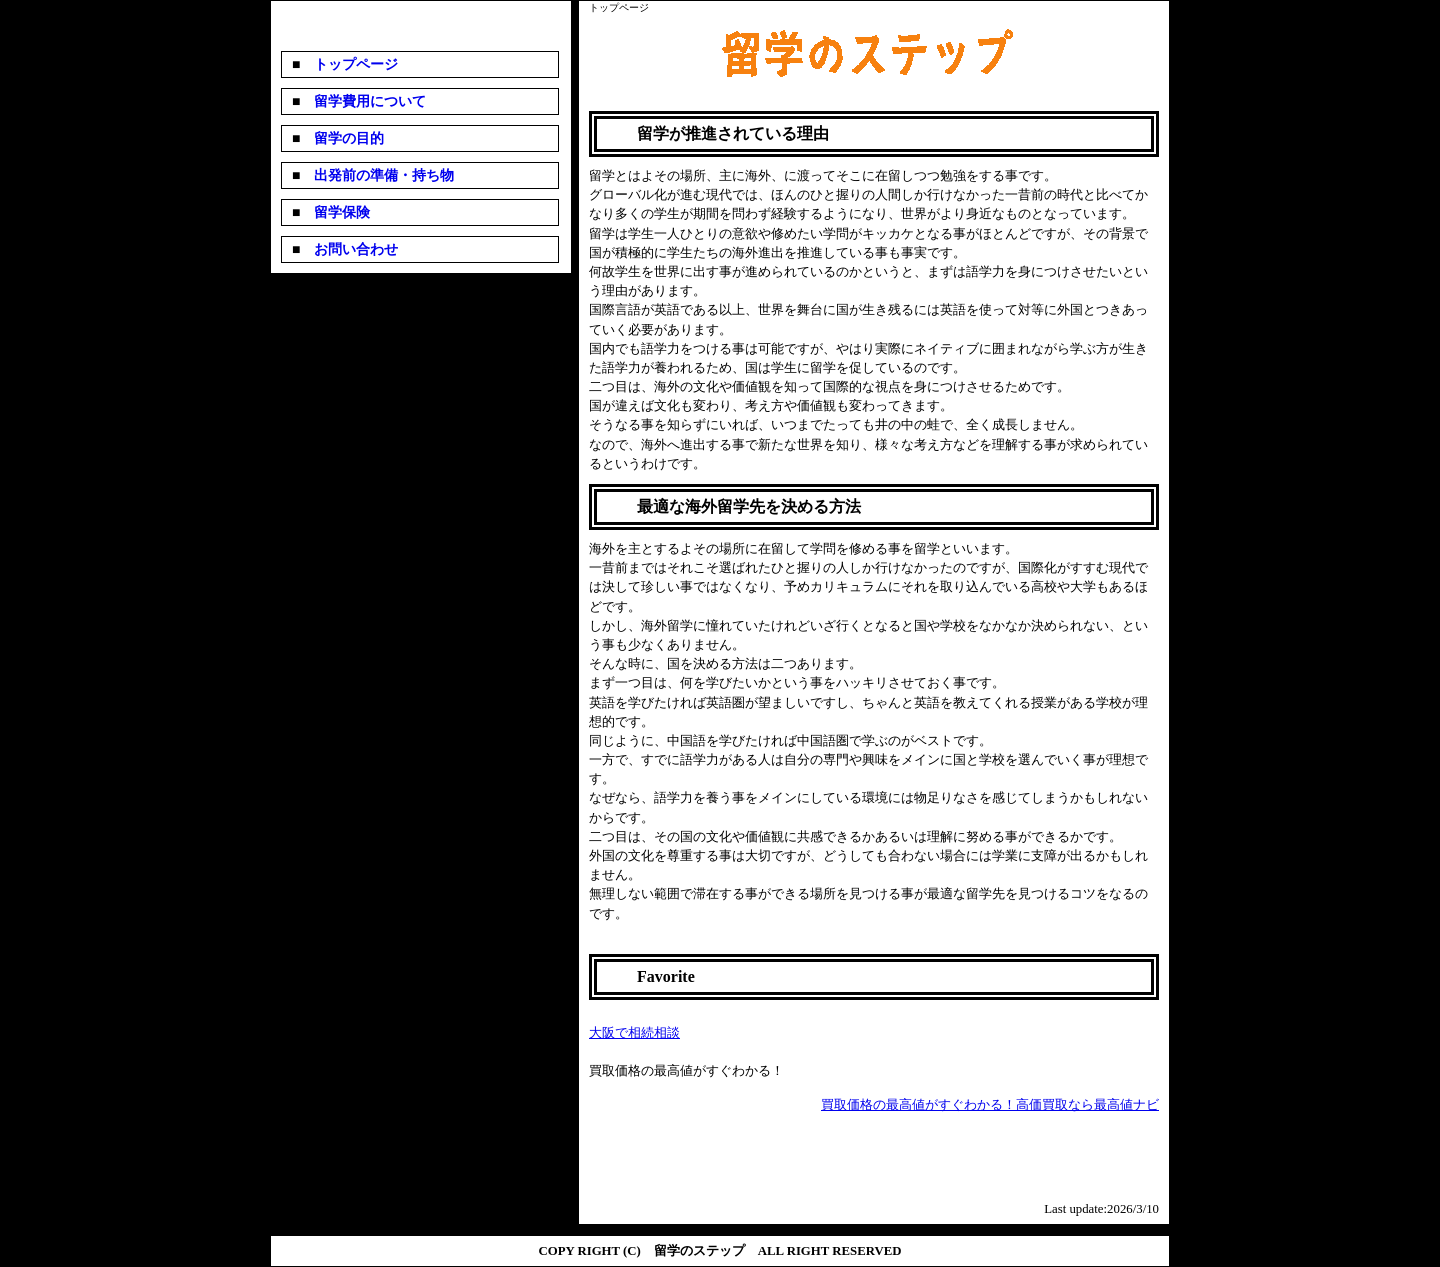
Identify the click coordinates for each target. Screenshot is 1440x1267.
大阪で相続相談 (634, 1033)
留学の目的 (342, 138)
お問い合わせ (349, 249)
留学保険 (335, 212)
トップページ (349, 64)
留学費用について (363, 101)
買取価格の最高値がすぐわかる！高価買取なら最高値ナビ (990, 1105)
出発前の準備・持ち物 (377, 175)
